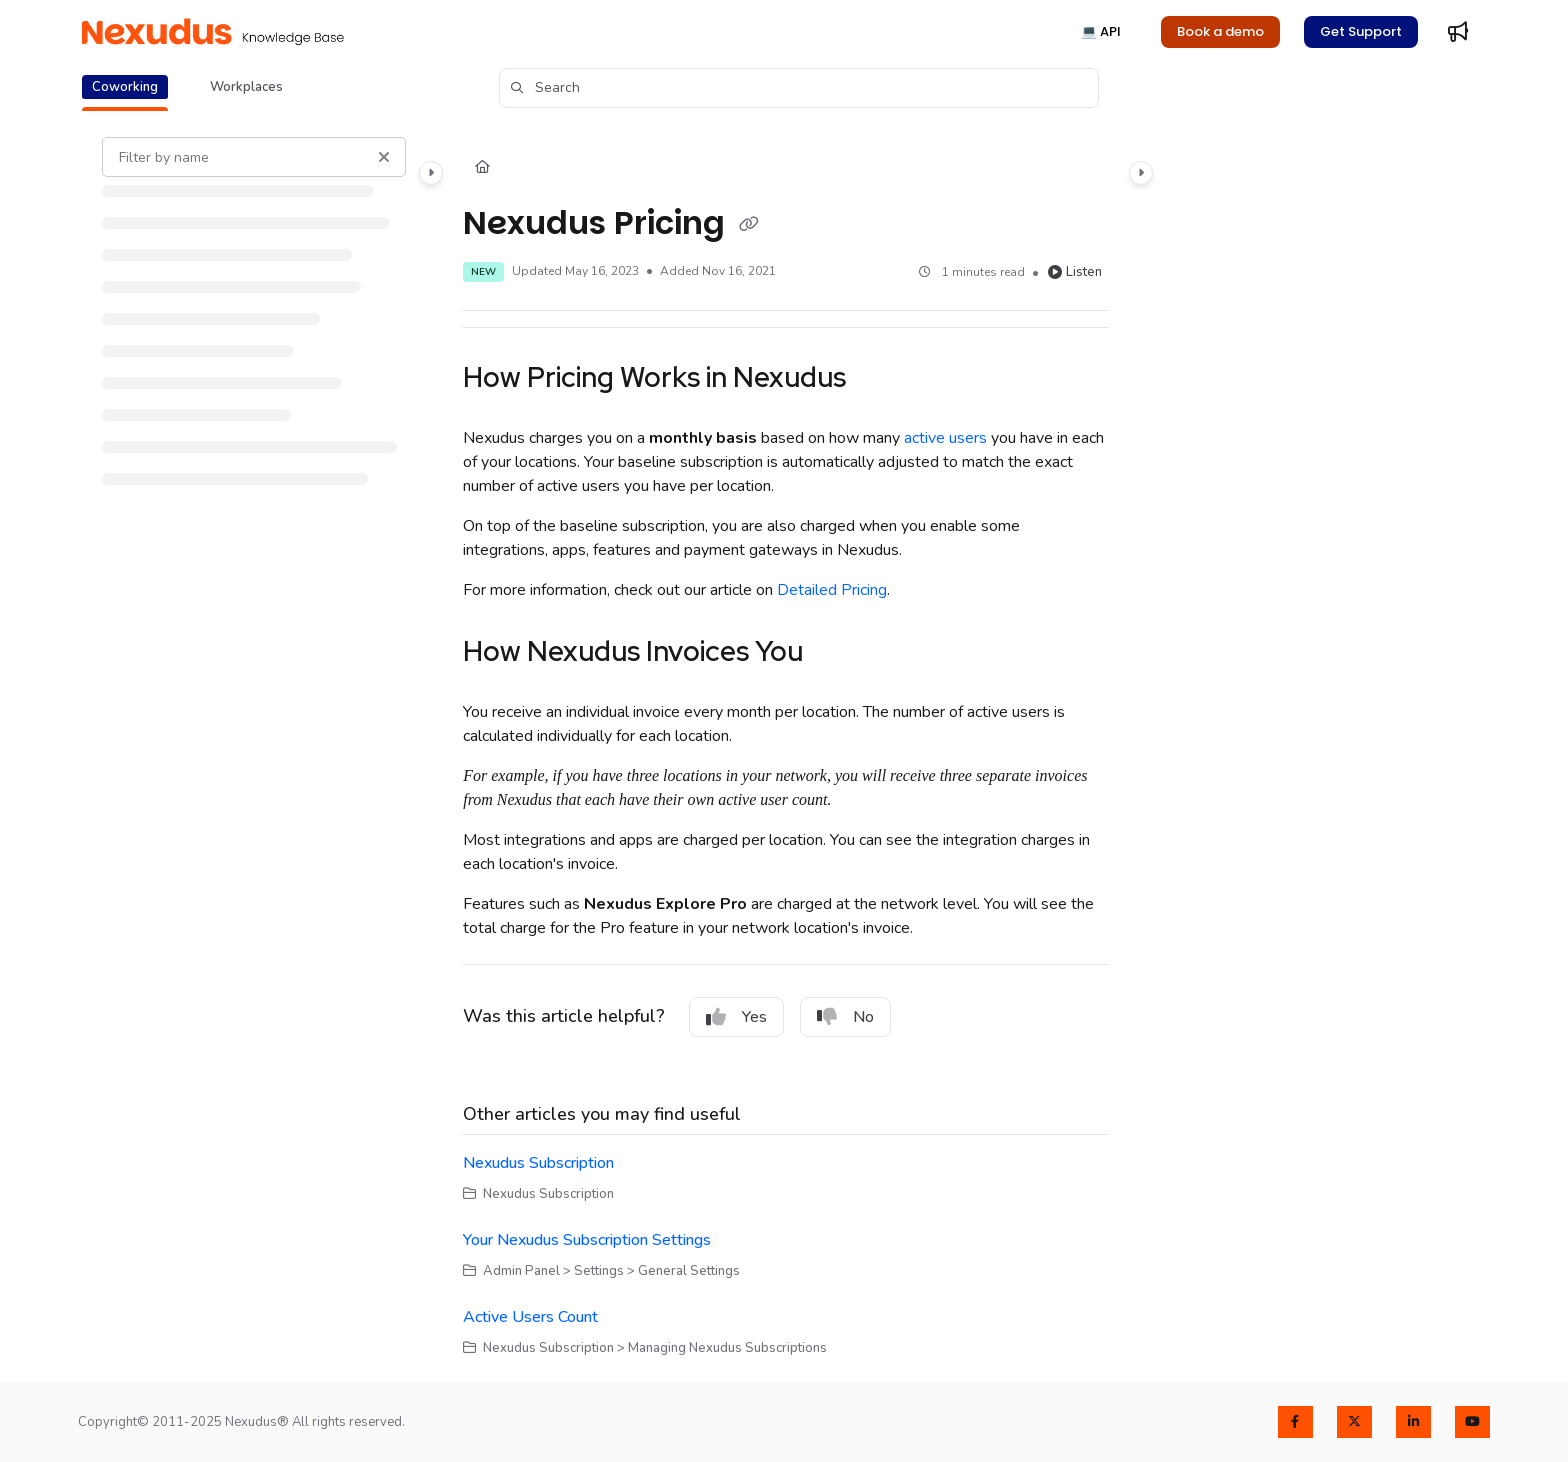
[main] (785, 747)
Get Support (1361, 31)
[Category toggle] (431, 173)
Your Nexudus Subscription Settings (587, 1240)
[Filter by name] (254, 157)
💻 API (1101, 31)
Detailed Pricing (832, 590)
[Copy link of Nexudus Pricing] (749, 225)
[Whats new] (1458, 32)
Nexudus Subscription (538, 1163)
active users (945, 438)
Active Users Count (530, 1317)
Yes (736, 1017)
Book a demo (1220, 31)
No (845, 1017)
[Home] (482, 168)
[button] (799, 88)
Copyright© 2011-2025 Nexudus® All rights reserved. (241, 1422)
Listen (1075, 272)
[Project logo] (213, 32)
